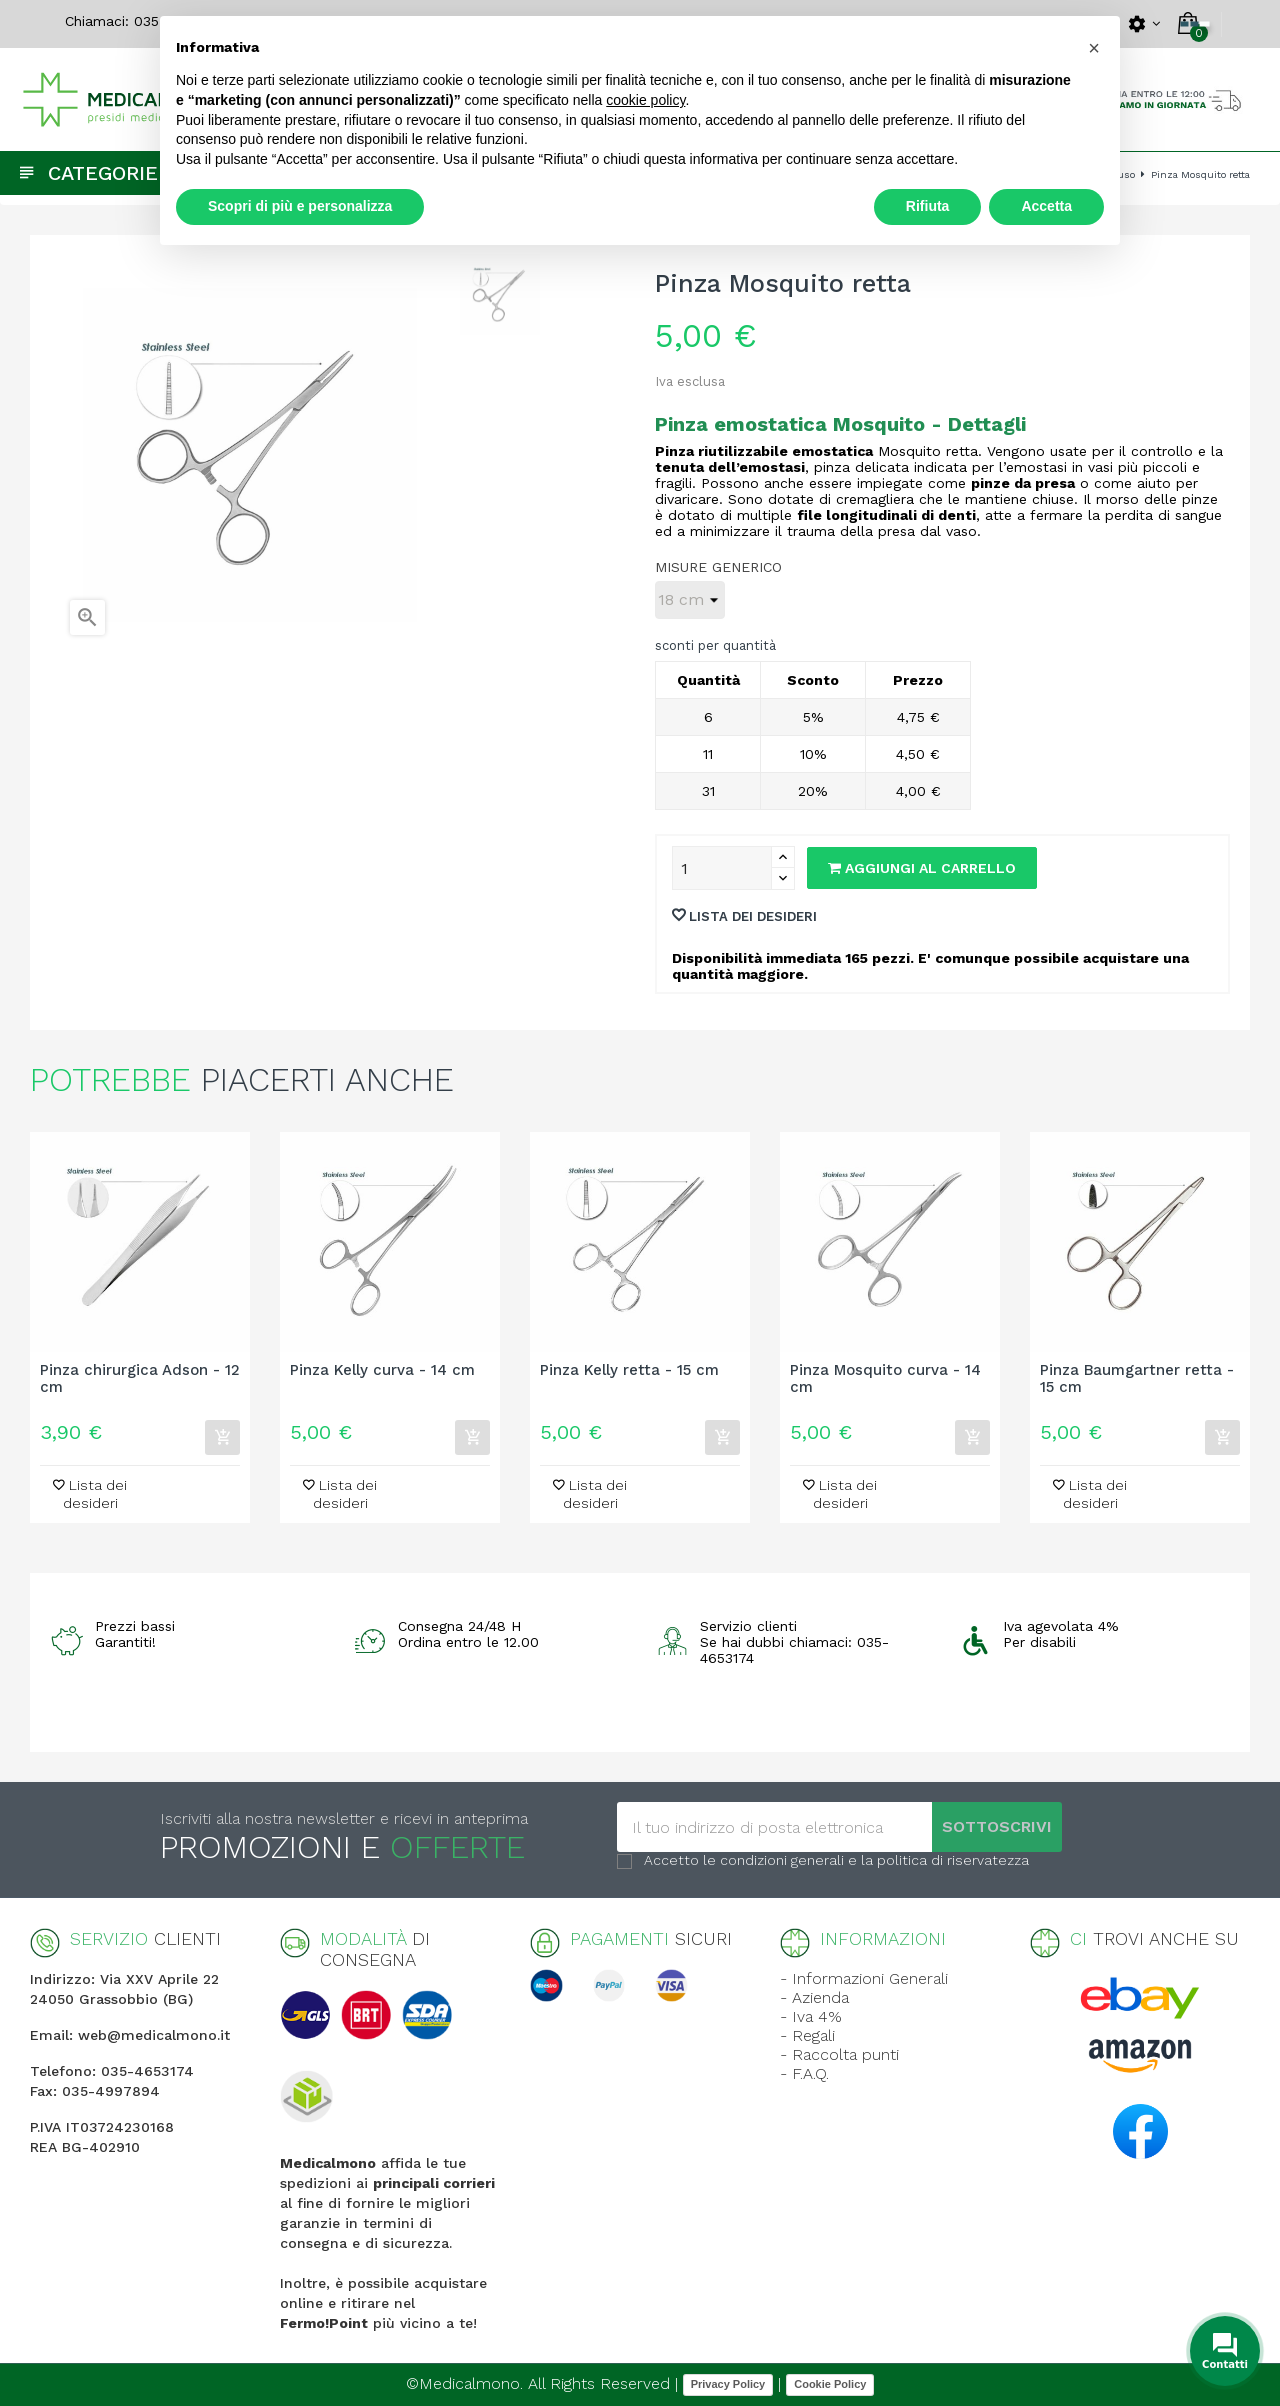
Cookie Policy (830, 2384)
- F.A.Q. (804, 2073)
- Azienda (814, 1997)
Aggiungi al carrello (922, 868)
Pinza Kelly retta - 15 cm (629, 1370)
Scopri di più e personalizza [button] (300, 206)
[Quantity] (722, 868)
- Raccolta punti (839, 2054)
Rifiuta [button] (928, 206)
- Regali (807, 2035)
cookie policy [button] (645, 100)
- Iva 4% (811, 2016)
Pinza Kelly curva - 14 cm (382, 1370)
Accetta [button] (1046, 206)
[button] (1094, 48)
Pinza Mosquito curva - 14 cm (885, 1379)
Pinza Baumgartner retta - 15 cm (1137, 1379)
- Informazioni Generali (864, 1978)
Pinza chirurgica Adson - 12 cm (140, 1379)
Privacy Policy (728, 2384)
